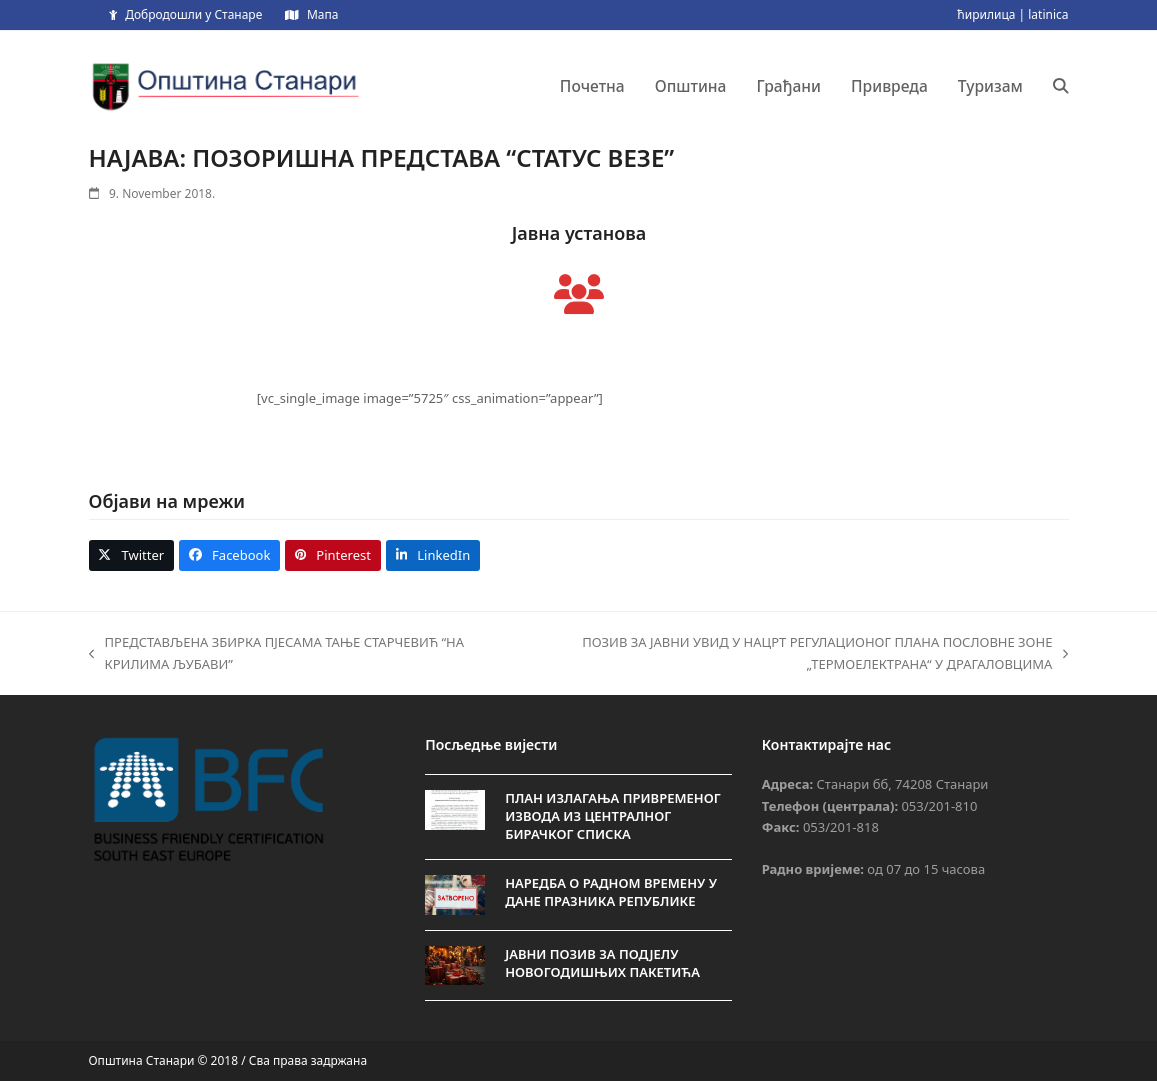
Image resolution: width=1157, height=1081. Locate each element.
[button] (1061, 86)
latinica (1048, 14)
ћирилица (986, 14)
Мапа (322, 14)
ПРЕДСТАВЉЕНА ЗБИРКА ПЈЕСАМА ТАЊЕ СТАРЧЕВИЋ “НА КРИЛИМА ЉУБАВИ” (277, 654)
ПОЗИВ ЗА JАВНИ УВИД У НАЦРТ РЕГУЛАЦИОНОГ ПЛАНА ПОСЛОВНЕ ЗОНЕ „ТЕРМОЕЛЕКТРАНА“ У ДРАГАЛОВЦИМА (784, 654)
